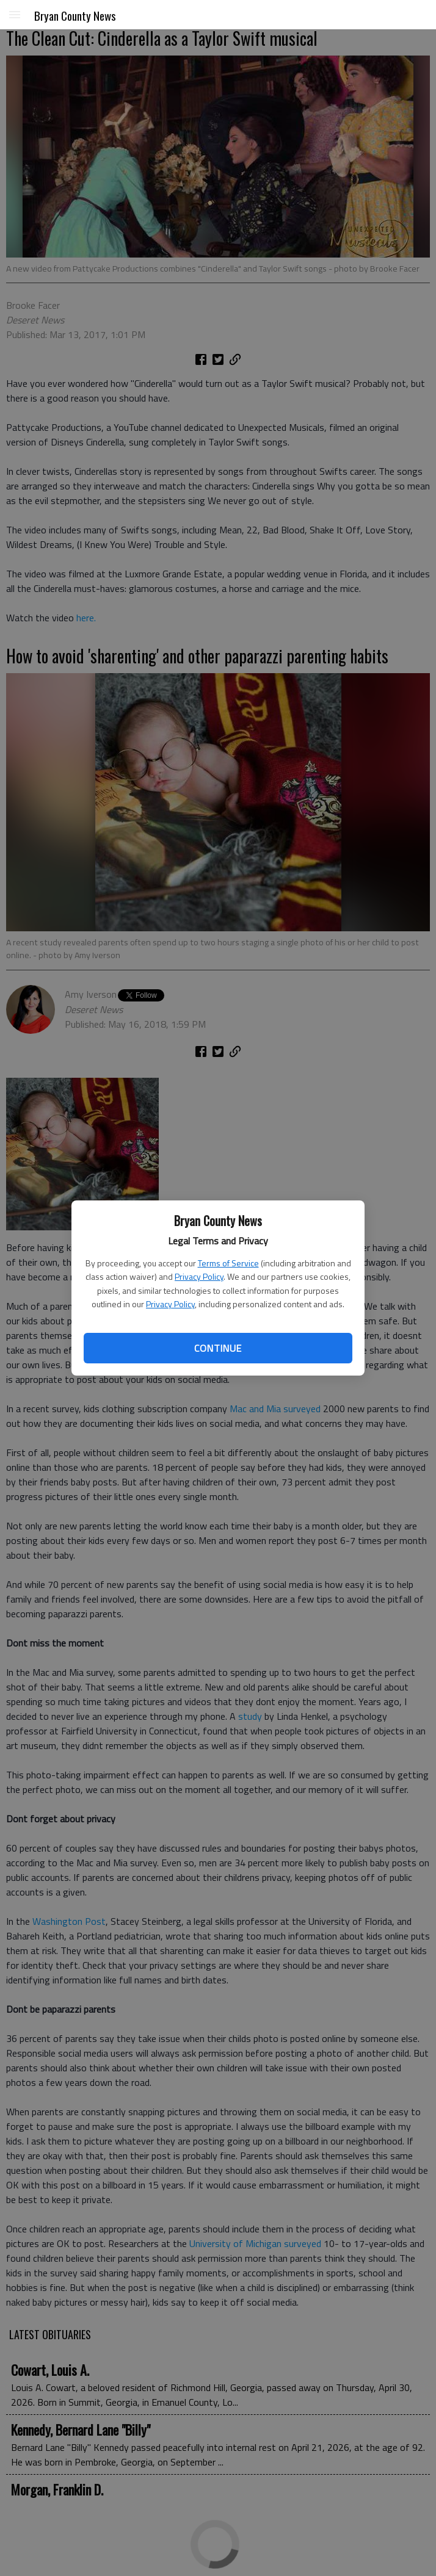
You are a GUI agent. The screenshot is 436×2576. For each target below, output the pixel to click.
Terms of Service (228, 1263)
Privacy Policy (199, 1276)
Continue (217, 1348)
